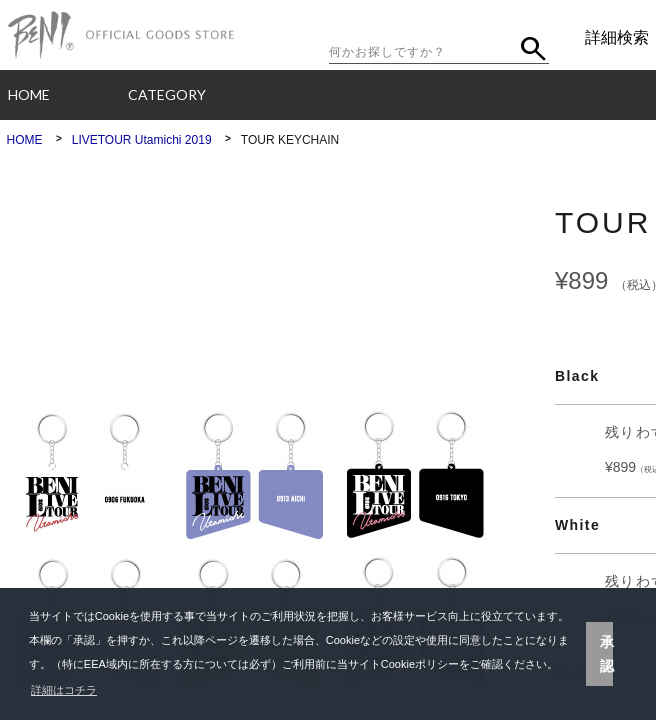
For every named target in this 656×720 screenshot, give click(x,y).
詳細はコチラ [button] (64, 690)
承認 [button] (607, 654)
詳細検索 (617, 37)
